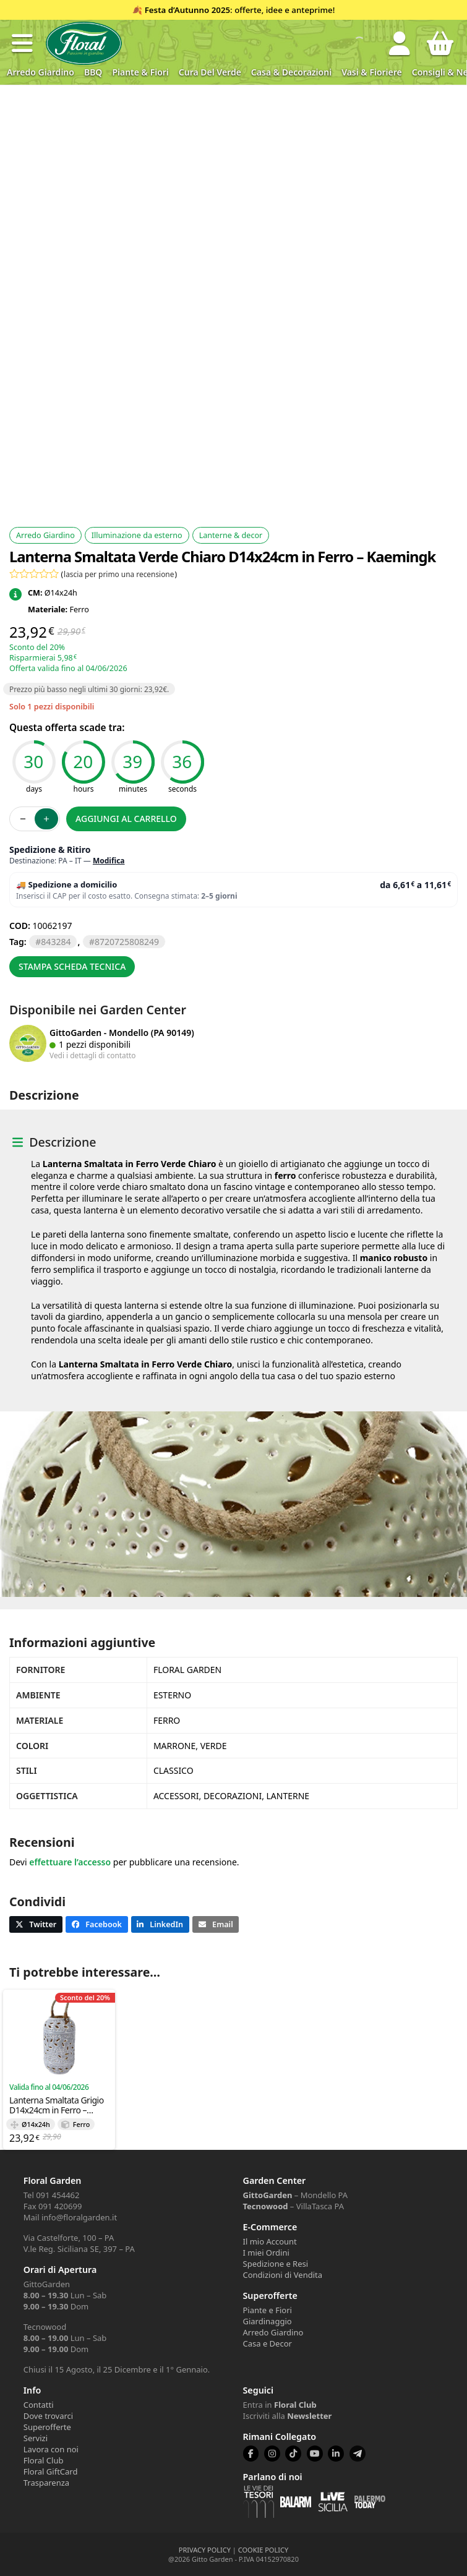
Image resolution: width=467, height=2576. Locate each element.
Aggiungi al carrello (126, 818)
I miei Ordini (266, 2252)
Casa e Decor (267, 2343)
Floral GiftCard (51, 2471)
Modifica (109, 860)
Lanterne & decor (231, 535)
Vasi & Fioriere (371, 72)
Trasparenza (46, 2482)
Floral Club (44, 2460)
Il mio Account (270, 2241)
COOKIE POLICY (263, 2549)
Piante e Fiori (267, 2310)
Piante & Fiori (140, 72)
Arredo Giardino (40, 72)
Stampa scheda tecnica (72, 966)
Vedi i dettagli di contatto (92, 1055)
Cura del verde (210, 72)
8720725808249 (127, 942)
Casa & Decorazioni (291, 72)
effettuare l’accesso (70, 1862)
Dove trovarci (48, 2415)
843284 (56, 942)
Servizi (36, 2438)
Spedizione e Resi (276, 2263)
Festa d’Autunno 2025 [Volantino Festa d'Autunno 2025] (187, 9)
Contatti (39, 2404)
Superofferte (47, 2427)
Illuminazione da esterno (137, 535)
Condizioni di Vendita (283, 2274)
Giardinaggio (267, 2321)
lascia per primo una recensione (119, 574)
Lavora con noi (51, 2449)
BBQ (93, 72)
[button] (22, 43)
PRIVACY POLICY (205, 2549)
